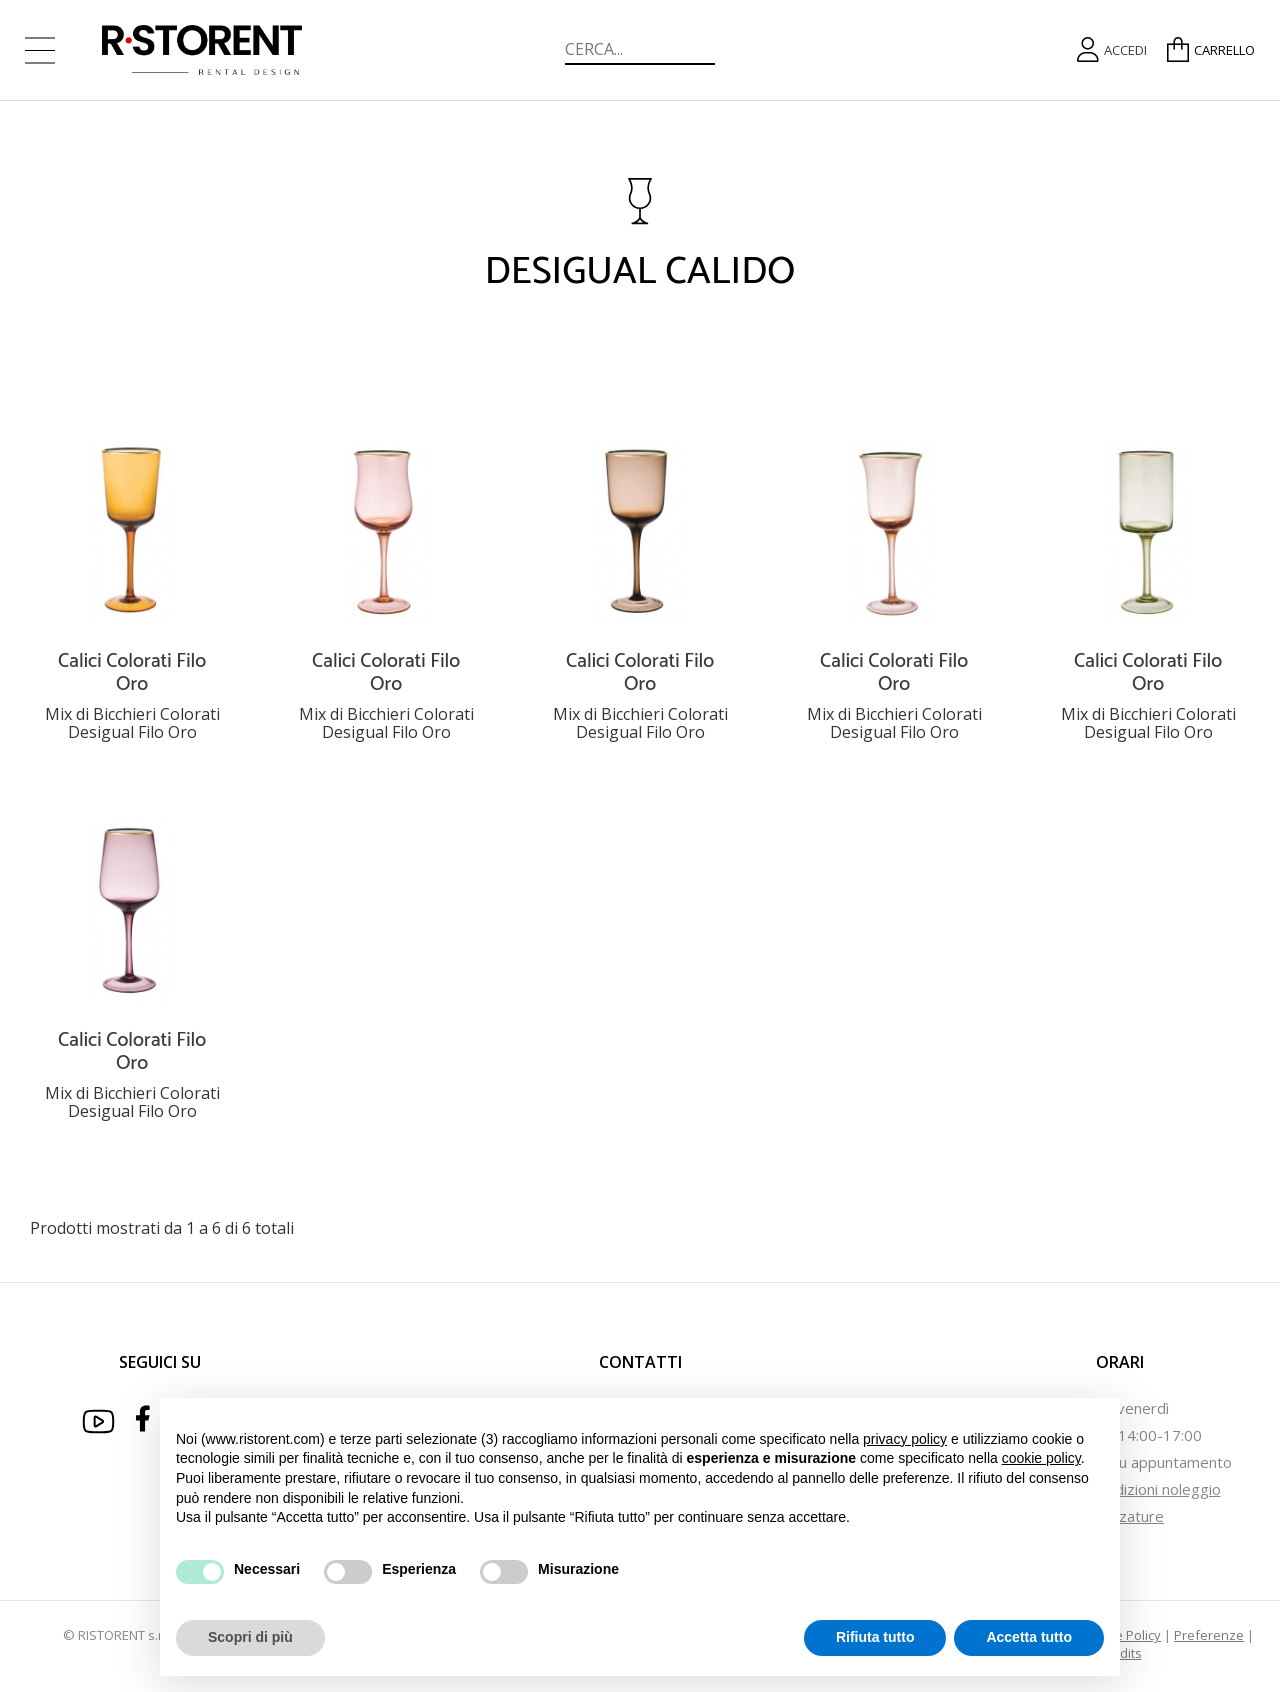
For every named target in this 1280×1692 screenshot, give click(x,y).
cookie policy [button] (1041, 1458)
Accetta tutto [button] (1029, 1637)
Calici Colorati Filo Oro (132, 673)
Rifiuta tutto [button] (875, 1637)
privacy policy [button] (905, 1439)
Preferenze (1209, 1635)
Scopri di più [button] (250, 1637)
